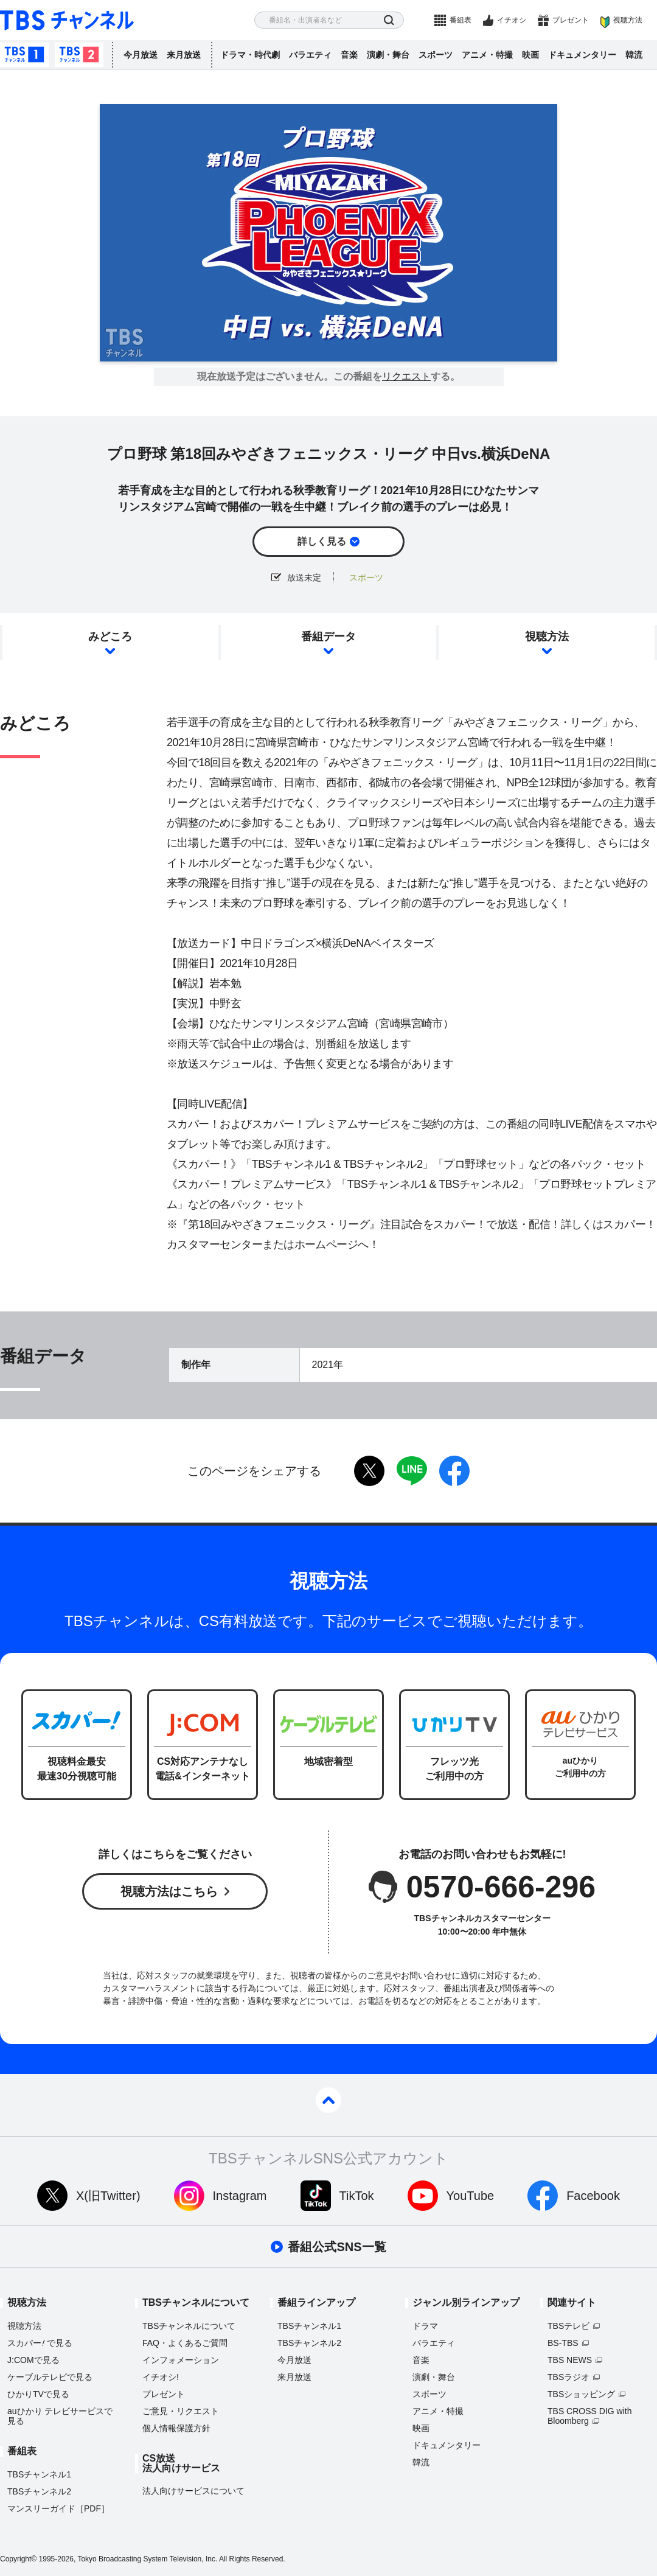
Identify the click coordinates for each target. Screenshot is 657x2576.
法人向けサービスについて (193, 2491)
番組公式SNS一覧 (337, 2247)
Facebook (593, 2195)
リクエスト (406, 377)
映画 (530, 55)
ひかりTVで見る (38, 2394)
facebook (454, 1471)
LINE (412, 1471)
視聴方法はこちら (169, 1891)
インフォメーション (180, 2360)
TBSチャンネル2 (79, 55)
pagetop (328, 2100)
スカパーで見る (39, 2343)
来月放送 (184, 55)
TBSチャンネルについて (188, 2326)
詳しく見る (321, 541)
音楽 (349, 55)
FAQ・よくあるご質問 (185, 2343)
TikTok (356, 2195)
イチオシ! (160, 2377)
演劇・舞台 (388, 55)
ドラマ (425, 2326)
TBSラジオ (568, 2377)
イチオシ (511, 20)
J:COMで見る (33, 2360)
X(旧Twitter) (108, 2195)
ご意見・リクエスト (180, 2411)
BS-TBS (563, 2343)
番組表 (460, 20)
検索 (389, 20)
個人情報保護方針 (176, 2428)
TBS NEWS (570, 2360)
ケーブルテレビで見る (49, 2377)
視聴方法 (627, 20)
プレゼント (570, 20)
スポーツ (436, 55)
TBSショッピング (581, 2394)
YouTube (471, 2195)
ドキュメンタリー (582, 55)
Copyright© (18, 2559)
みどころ (110, 636)
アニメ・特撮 (487, 55)
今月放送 (140, 55)
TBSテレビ (568, 2326)
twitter (369, 1471)
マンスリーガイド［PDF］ (58, 2508)
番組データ (328, 636)
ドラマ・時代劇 (250, 55)
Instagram (240, 2195)
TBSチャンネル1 (24, 55)
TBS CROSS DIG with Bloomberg (589, 2416)
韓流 (633, 55)
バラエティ (310, 55)
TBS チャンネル (67, 20)
